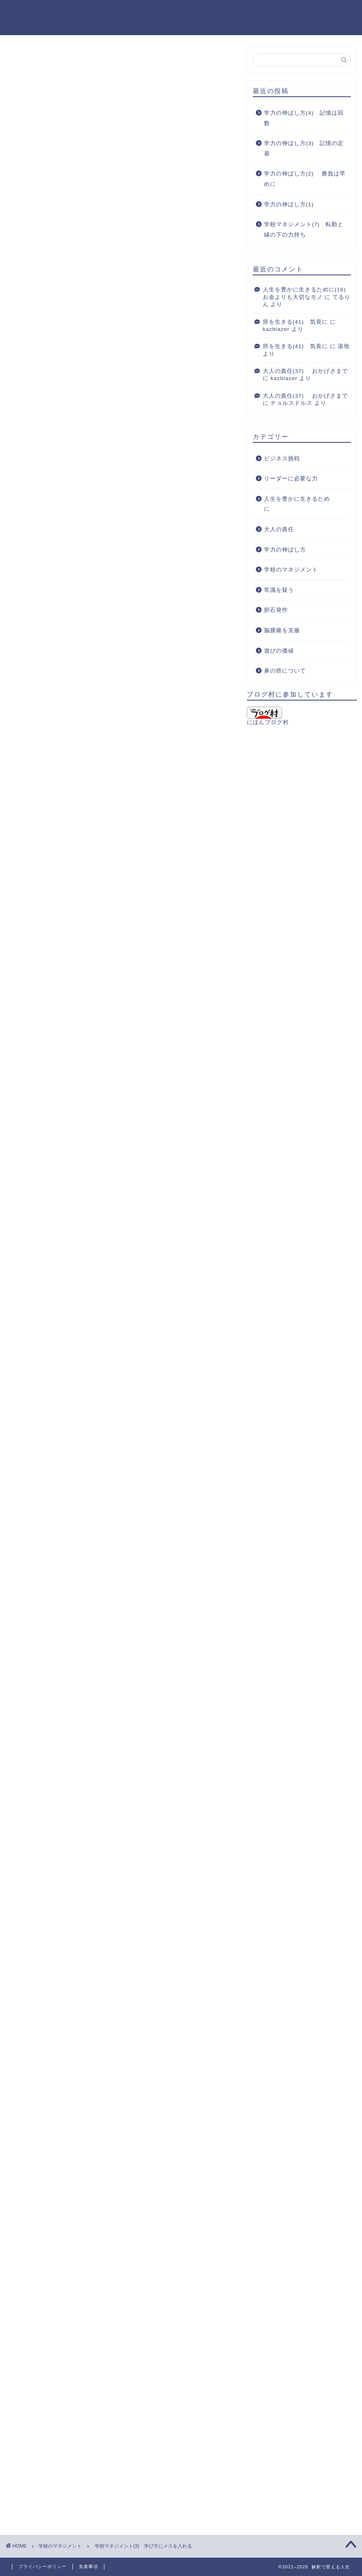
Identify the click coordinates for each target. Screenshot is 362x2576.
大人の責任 (279, 529)
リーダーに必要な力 (291, 479)
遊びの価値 (279, 651)
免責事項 (88, 2566)
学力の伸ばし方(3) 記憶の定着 (304, 148)
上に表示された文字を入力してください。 (65, 2418)
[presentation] (55, 2471)
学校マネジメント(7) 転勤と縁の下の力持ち (304, 229)
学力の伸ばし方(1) (289, 204)
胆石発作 (276, 610)
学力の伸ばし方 (285, 550)
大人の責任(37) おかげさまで (305, 371)
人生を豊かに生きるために (297, 504)
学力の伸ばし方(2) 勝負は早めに (305, 179)
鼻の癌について (285, 671)
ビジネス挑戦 (282, 459)
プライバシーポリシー (42, 2566)
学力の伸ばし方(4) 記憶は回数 (304, 118)
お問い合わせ (329, 12)
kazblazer (276, 329)
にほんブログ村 (268, 716)
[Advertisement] (121, 415)
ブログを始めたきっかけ (262, 12)
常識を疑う (279, 590)
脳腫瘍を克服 (282, 630)
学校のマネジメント (36, 58)
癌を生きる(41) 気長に (295, 322)
